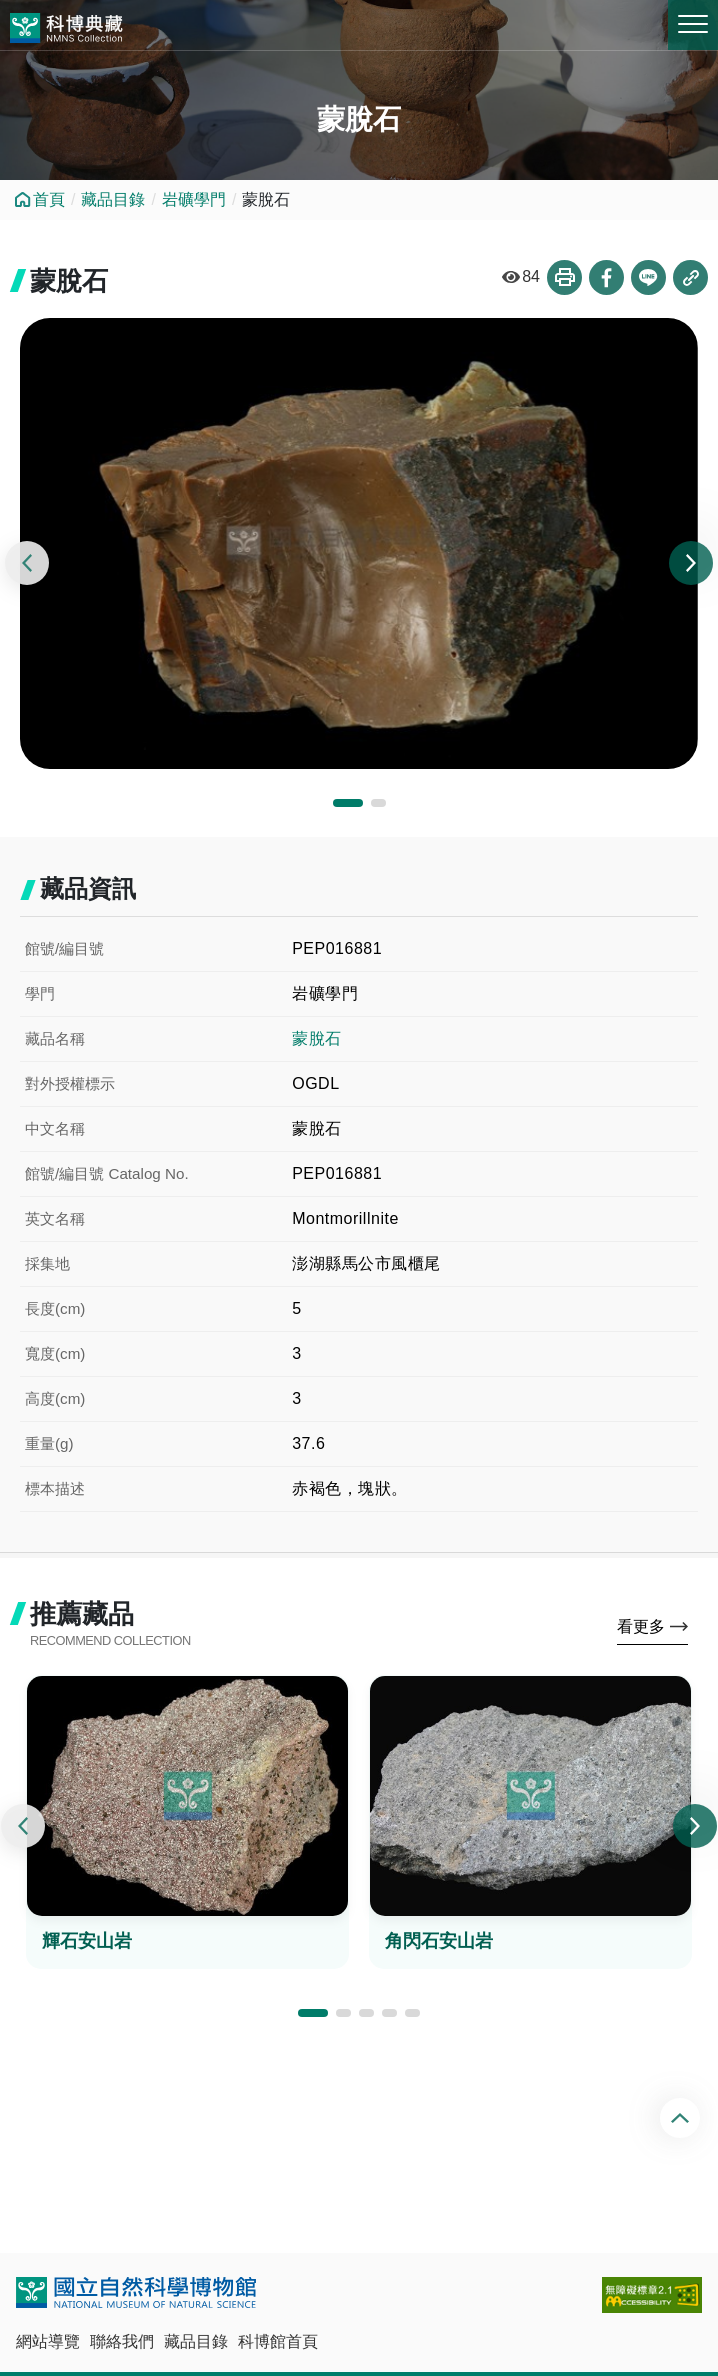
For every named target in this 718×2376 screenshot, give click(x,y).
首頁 (49, 199)
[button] (348, 803)
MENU (693, 24)
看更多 (641, 1626)
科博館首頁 (278, 2341)
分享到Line (648, 277)
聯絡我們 (122, 2341)
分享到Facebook (606, 277)
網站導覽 (48, 2341)
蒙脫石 (317, 1038)
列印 (564, 277)
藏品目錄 (113, 199)
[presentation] (27, 563)
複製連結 (690, 277)
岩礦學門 (194, 199)
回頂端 (682, 2118)
